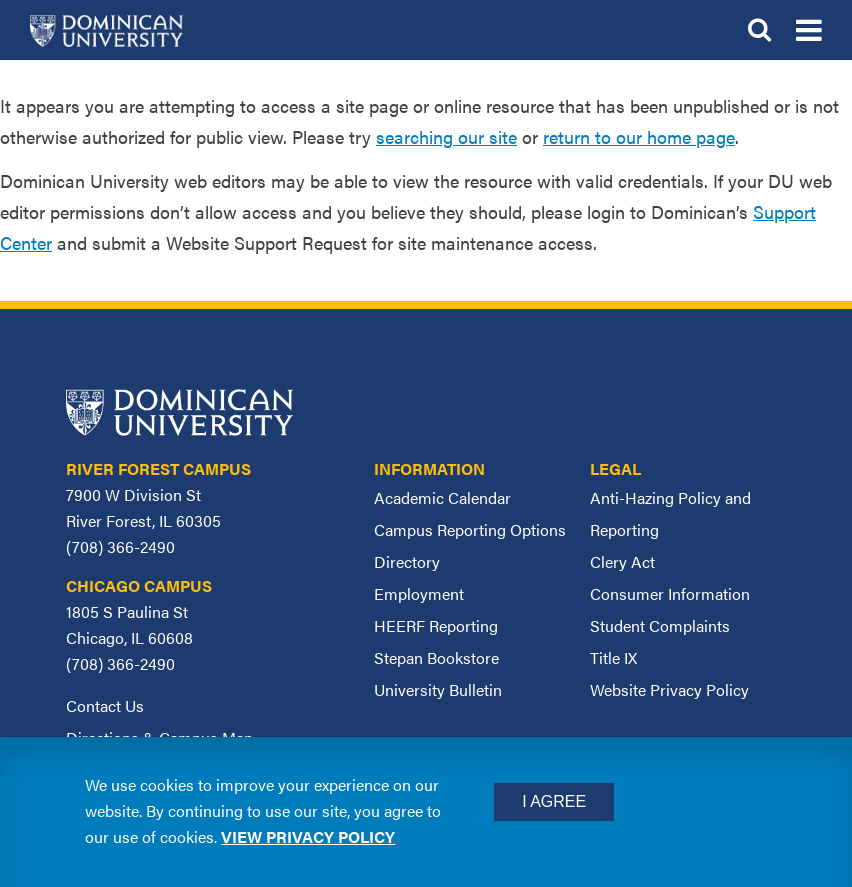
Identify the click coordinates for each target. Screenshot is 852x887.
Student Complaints (660, 625)
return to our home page (639, 136)
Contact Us (105, 705)
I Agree (554, 801)
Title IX (613, 657)
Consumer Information (670, 593)
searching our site (446, 136)
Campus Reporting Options (470, 529)
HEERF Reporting (436, 625)
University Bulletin (438, 689)
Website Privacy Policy (669, 689)
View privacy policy (308, 836)
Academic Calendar (442, 497)
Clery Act (622, 561)
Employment (419, 593)
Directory (407, 561)
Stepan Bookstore (436, 657)
